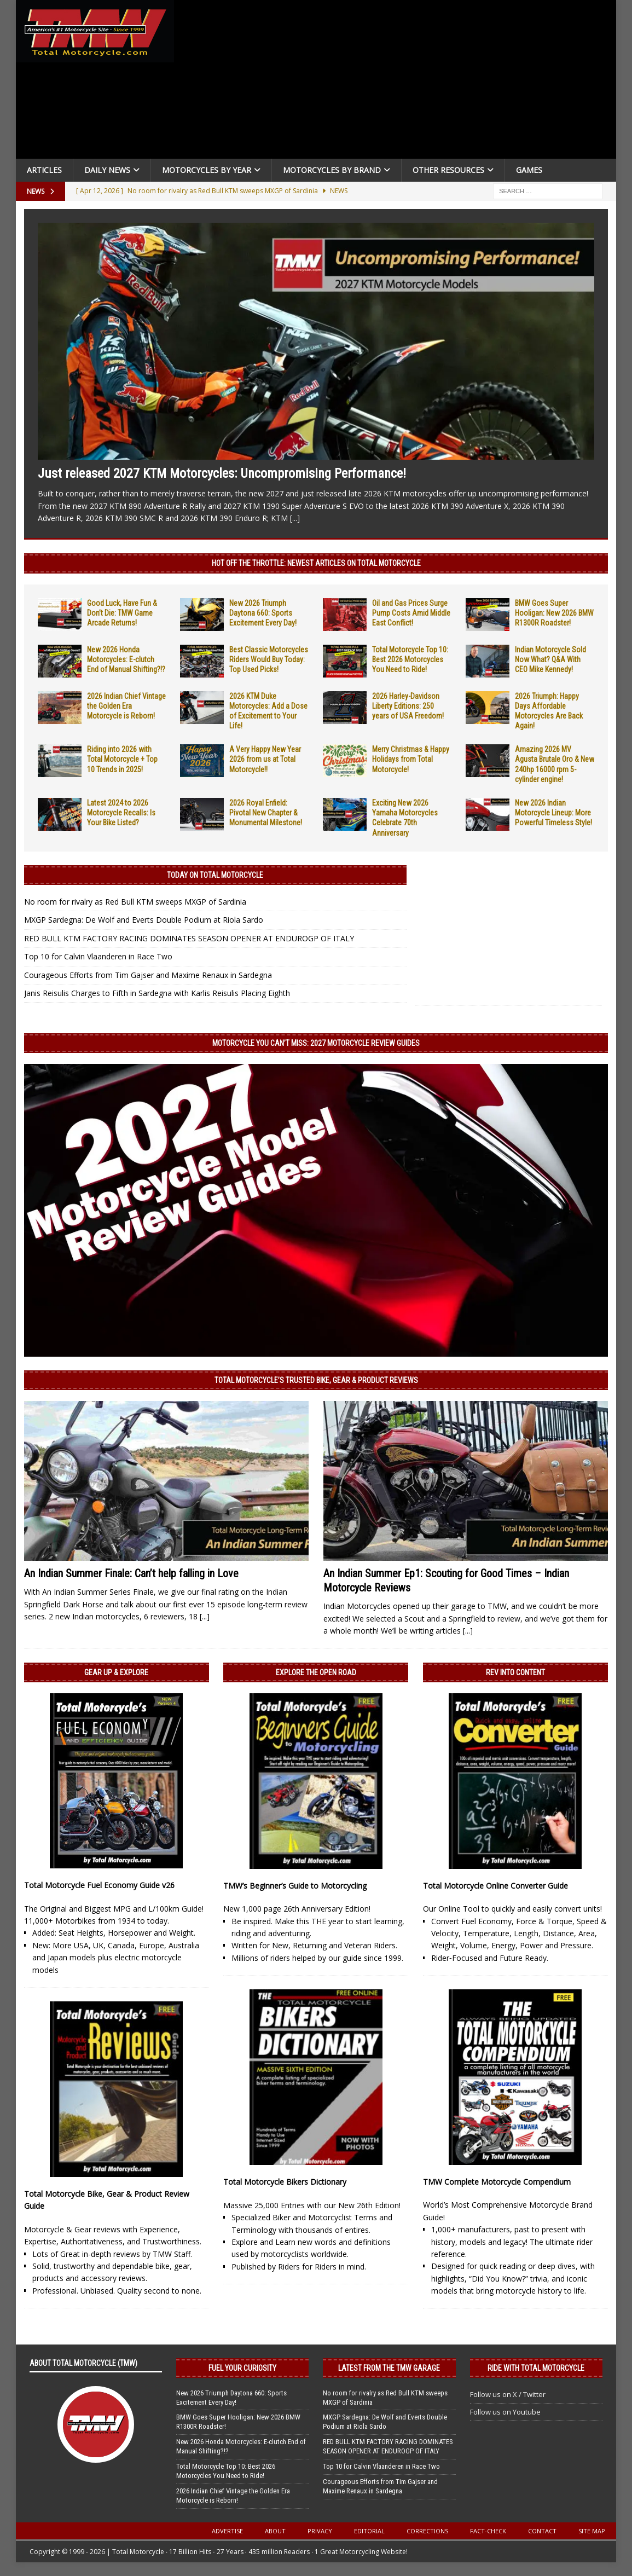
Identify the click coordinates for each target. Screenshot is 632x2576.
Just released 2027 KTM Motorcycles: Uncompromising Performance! (222, 473)
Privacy (320, 2531)
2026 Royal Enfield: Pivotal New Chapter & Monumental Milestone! (265, 812)
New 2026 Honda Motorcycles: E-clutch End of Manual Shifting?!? (126, 659)
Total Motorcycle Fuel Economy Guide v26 (99, 1885)
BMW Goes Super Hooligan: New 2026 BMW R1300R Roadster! (554, 613)
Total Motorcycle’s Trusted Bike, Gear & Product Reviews (316, 1380)
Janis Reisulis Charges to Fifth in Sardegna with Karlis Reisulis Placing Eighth (157, 993)
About (275, 2531)
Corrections (427, 2531)
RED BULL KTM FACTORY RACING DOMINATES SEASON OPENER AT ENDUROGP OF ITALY (189, 938)
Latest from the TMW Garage (389, 2368)
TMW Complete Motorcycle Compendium (497, 2181)
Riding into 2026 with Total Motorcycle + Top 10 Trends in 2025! (122, 759)
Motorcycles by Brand (332, 170)
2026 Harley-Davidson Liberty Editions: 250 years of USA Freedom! (408, 706)
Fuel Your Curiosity (242, 2368)
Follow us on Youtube (505, 2412)
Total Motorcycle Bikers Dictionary (284, 2181)
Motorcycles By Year (206, 170)
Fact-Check (488, 2531)
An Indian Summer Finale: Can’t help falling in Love (131, 1573)
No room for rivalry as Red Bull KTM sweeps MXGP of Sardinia (135, 901)
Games (529, 170)
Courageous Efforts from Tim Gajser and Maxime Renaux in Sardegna (148, 975)
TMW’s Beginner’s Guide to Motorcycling (295, 1885)
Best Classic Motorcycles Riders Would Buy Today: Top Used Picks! (268, 659)
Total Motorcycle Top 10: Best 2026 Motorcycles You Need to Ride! (410, 659)
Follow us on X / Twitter (508, 2394)
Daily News (107, 170)
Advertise (227, 2531)
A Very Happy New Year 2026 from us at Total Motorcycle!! (265, 759)
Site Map (591, 2531)
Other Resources (448, 170)
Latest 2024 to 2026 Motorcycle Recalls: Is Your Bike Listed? (121, 812)
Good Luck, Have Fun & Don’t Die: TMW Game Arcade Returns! (122, 613)
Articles (44, 170)
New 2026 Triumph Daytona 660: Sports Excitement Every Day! (263, 613)
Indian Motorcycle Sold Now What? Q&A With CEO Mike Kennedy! (550, 659)
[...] (295, 518)
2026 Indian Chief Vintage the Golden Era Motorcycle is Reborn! (126, 706)
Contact (542, 2531)
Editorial (369, 2531)
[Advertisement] (397, 82)
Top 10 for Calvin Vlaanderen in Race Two (98, 956)
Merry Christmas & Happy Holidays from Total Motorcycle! (410, 759)
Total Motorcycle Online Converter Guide (495, 1885)
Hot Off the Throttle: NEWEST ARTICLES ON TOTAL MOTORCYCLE (316, 563)
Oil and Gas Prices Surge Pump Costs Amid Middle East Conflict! (411, 613)
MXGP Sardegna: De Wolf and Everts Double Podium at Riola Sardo (143, 919)
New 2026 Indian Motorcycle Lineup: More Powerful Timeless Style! (553, 812)
